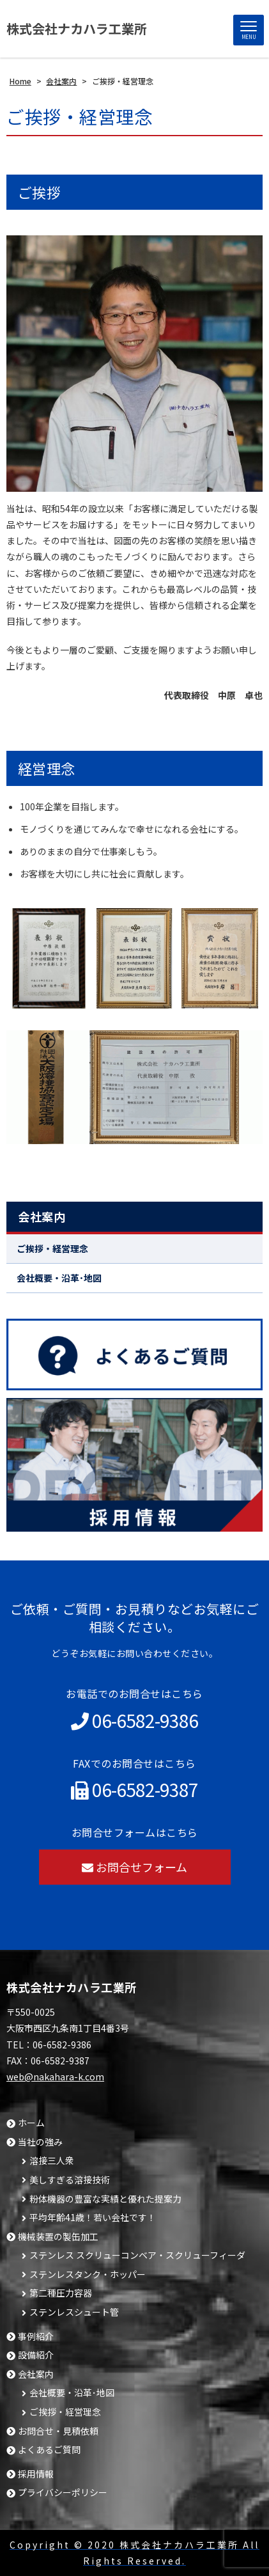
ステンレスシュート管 (74, 2312)
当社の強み (40, 2142)
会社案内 (41, 1216)
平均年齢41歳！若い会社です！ (92, 2217)
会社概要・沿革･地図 (59, 1277)
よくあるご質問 (49, 2450)
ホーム (31, 2123)
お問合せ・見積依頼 (58, 2431)
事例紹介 (36, 2336)
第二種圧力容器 (60, 2293)
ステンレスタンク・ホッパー (87, 2274)
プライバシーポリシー (62, 2492)
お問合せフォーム (134, 1866)
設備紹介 (36, 2355)
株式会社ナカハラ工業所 (76, 28)
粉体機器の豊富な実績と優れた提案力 (105, 2199)
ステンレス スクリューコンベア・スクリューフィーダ (137, 2255)
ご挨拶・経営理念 (52, 1248)
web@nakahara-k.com (55, 2076)
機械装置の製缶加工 (58, 2237)
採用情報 (36, 2474)
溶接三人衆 (51, 2161)
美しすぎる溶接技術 (69, 2180)
